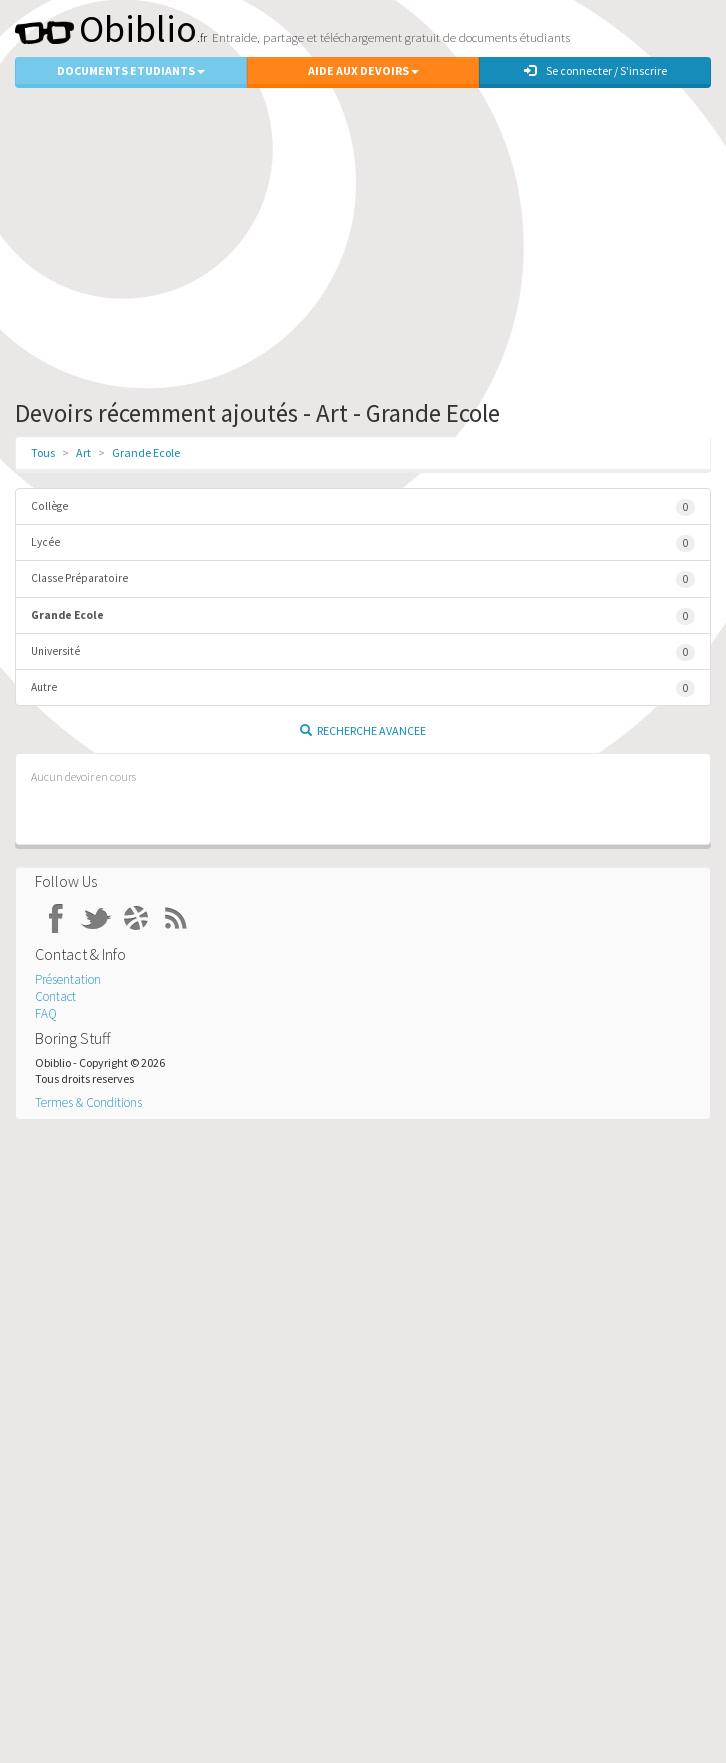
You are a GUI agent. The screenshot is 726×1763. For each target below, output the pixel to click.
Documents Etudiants (131, 70)
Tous (43, 452)
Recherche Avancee (363, 730)
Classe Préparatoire (363, 579)
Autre (363, 688)
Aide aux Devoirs (363, 70)
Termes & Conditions (88, 1102)
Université (363, 652)
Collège (363, 507)
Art (83, 452)
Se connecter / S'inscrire (595, 70)
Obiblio (106, 28)
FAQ (46, 1013)
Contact (55, 996)
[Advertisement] (363, 239)
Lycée (363, 543)
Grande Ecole (146, 452)
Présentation (68, 979)
